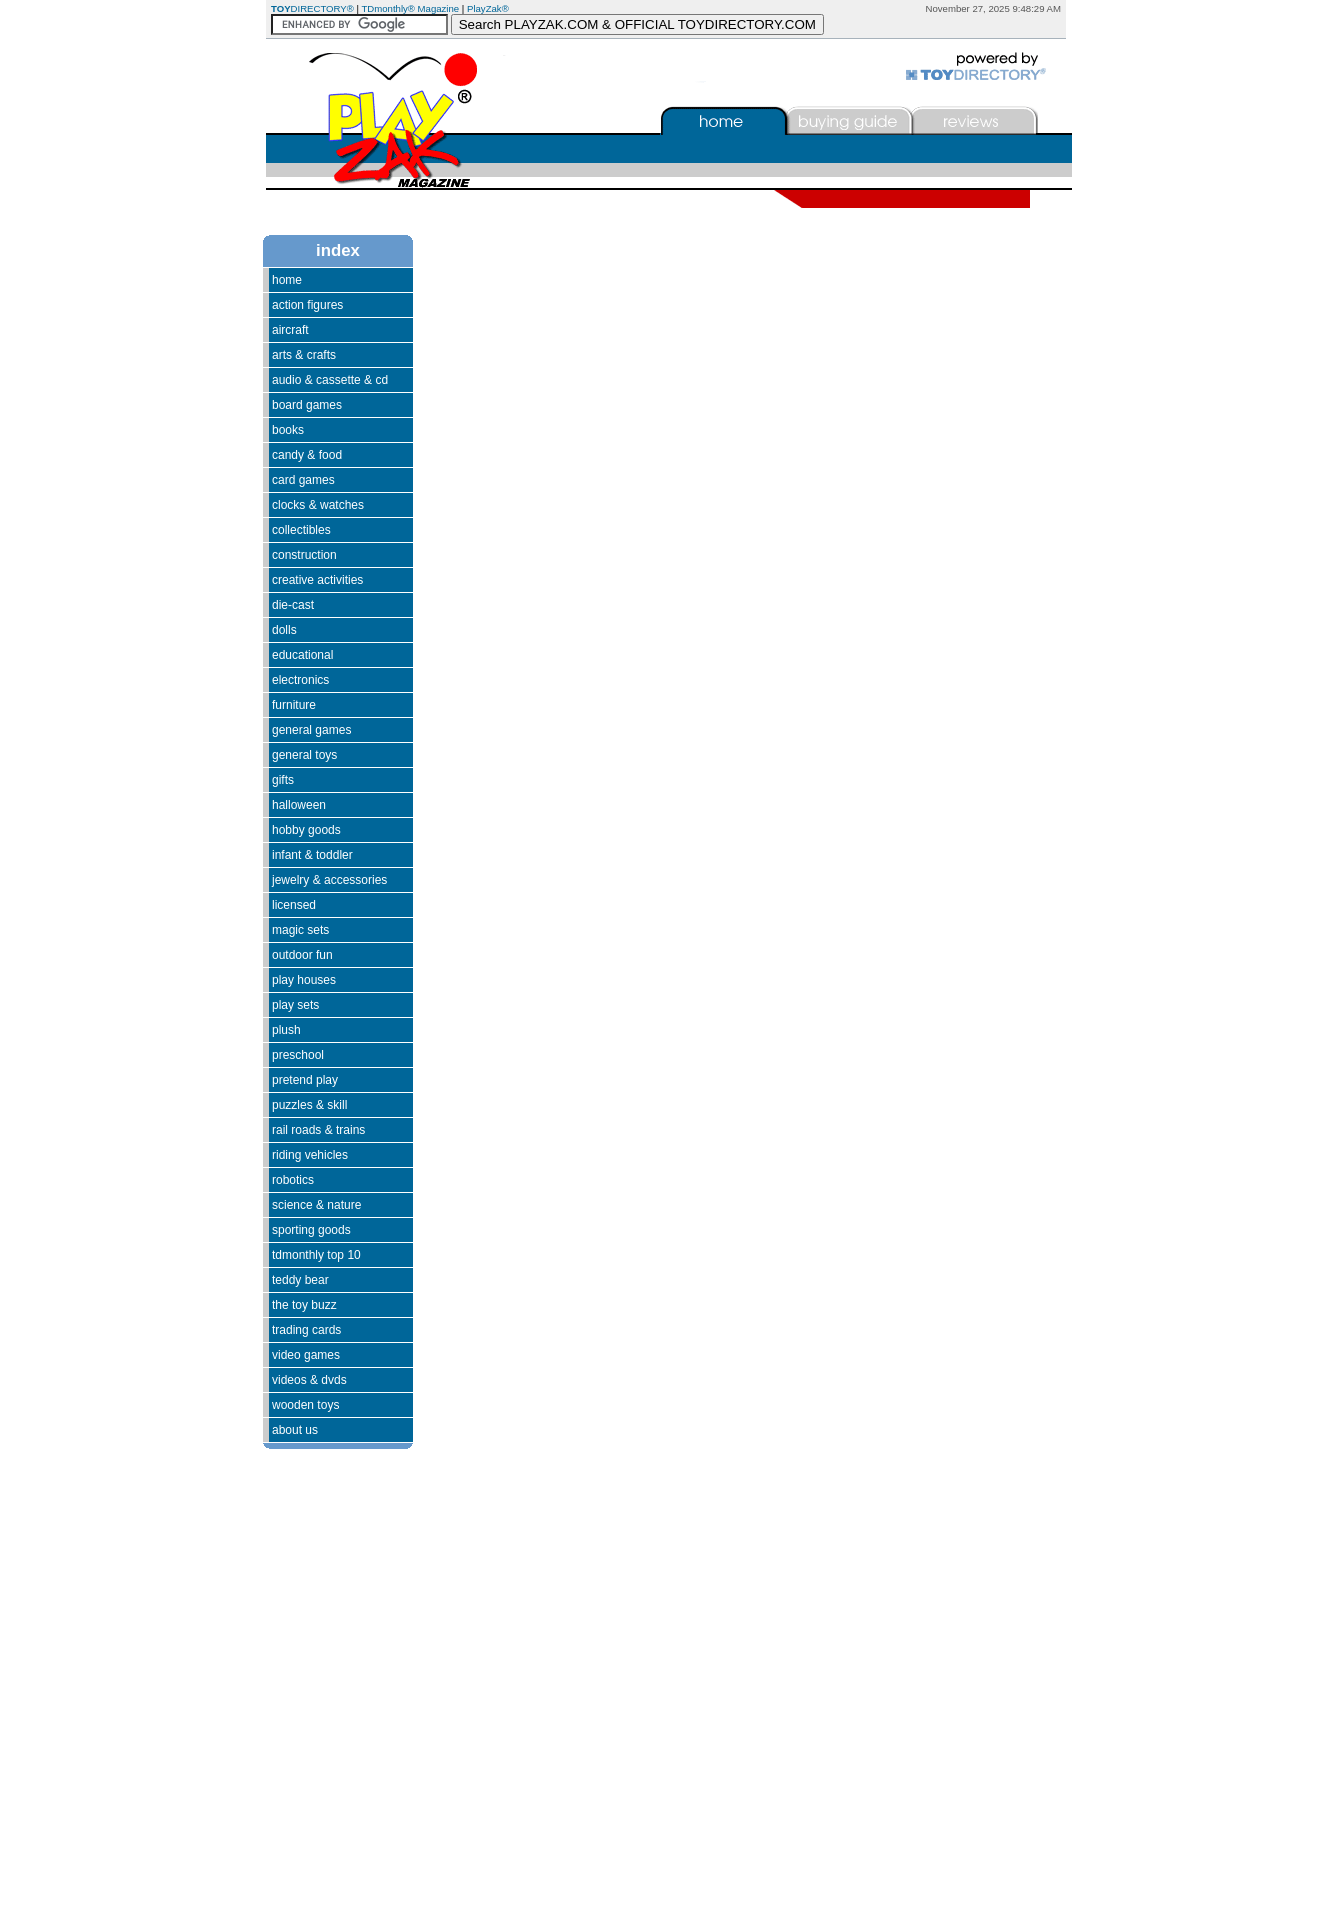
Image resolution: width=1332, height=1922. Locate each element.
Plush (286, 1030)
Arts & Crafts (304, 355)
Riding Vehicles (310, 1155)
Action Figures (307, 305)
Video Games (306, 1355)
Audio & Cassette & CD (330, 380)
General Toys (304, 755)
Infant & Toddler (312, 855)
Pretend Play (305, 1080)
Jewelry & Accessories (329, 880)
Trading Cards (306, 1330)
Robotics (293, 1180)
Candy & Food (307, 455)
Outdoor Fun (302, 955)
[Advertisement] (323, 1649)
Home (287, 280)
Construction (304, 555)
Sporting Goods (311, 1230)
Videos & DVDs (309, 1380)
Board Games (307, 405)
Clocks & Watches (318, 505)
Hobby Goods (306, 830)
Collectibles (301, 530)
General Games (311, 730)
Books (288, 430)
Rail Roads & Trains (318, 1130)
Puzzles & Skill (309, 1105)
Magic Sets (300, 930)
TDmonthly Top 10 (316, 1255)
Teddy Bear (300, 1280)
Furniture (294, 705)
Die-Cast (293, 605)
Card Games (303, 480)
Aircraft (290, 330)
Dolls (284, 630)
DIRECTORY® (312, 8)
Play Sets (295, 1005)
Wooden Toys (305, 1405)
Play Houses (304, 980)
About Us (295, 1430)
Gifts (283, 780)
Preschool (298, 1055)
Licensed (294, 905)
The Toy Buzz (304, 1305)
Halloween (299, 805)
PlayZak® (488, 8)
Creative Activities (317, 580)
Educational (302, 655)
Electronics (300, 680)
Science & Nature (316, 1205)
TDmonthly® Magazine (410, 8)
